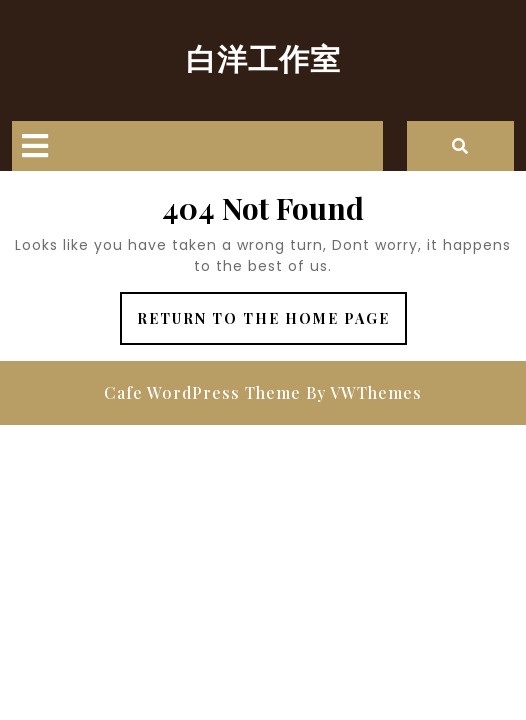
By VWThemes (364, 392)
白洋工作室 (263, 58)
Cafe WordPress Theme (202, 392)
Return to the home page (272, 325)
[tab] (35, 146)
